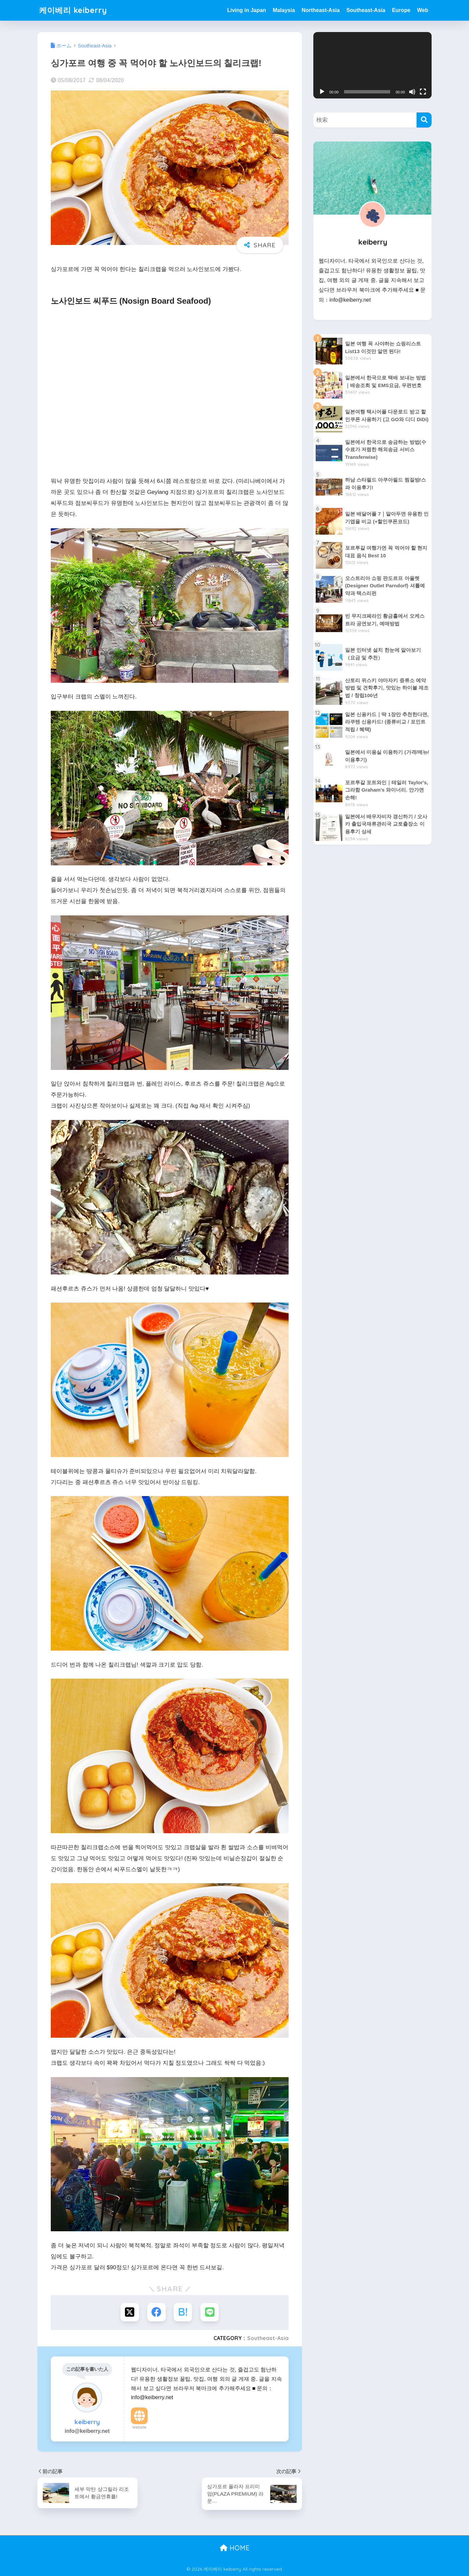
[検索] (424, 119)
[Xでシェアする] (130, 2312)
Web (422, 10)
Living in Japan (246, 10)
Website (139, 2427)
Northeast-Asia (321, 10)
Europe (401, 10)
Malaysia (284, 10)
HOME (235, 2548)
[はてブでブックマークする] (183, 2312)
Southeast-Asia (365, 10)
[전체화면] (423, 91)
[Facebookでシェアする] (156, 2312)
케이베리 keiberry (73, 10)
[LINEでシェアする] (209, 2312)
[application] (372, 65)
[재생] (322, 91)
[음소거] (412, 91)
